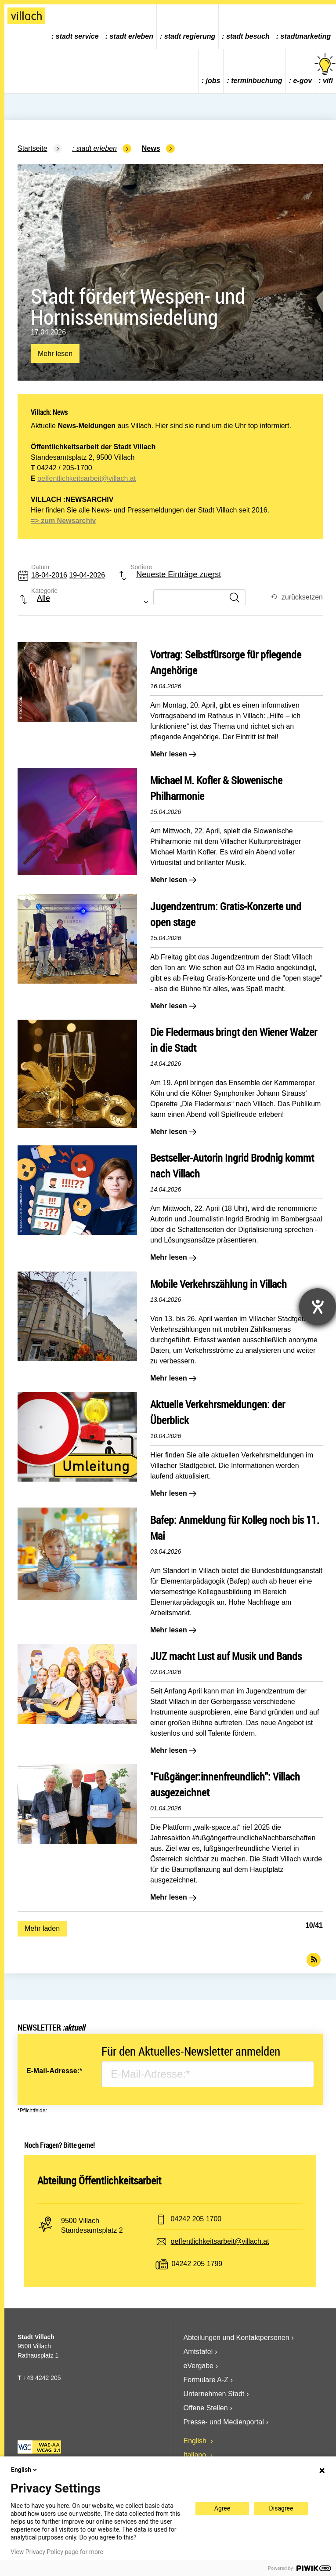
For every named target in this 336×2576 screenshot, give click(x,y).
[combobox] (169, 578)
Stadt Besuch (248, 36)
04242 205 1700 (196, 2219)
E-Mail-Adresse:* (54, 2071)
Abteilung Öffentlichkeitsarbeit (99, 2180)
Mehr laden (42, 1928)
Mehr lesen (55, 353)
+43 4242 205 (42, 2377)
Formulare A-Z (206, 2379)
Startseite (32, 148)
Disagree (281, 2508)
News (151, 148)
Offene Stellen (206, 2408)
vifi (325, 68)
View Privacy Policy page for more (57, 2551)
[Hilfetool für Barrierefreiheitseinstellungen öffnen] (317, 1306)
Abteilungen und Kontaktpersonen (236, 2337)
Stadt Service (77, 36)
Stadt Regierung (189, 36)
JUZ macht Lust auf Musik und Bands (226, 1656)
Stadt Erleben (131, 36)
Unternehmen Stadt (214, 2394)
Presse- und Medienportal (224, 2422)
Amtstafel (198, 2351)
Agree (222, 2508)
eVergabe (199, 2365)
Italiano (196, 2455)
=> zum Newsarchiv (63, 520)
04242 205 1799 (197, 2263)
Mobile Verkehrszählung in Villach (218, 1284)
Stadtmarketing (306, 36)
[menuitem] (75, 26)
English (196, 2441)
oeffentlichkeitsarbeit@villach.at (86, 478)
